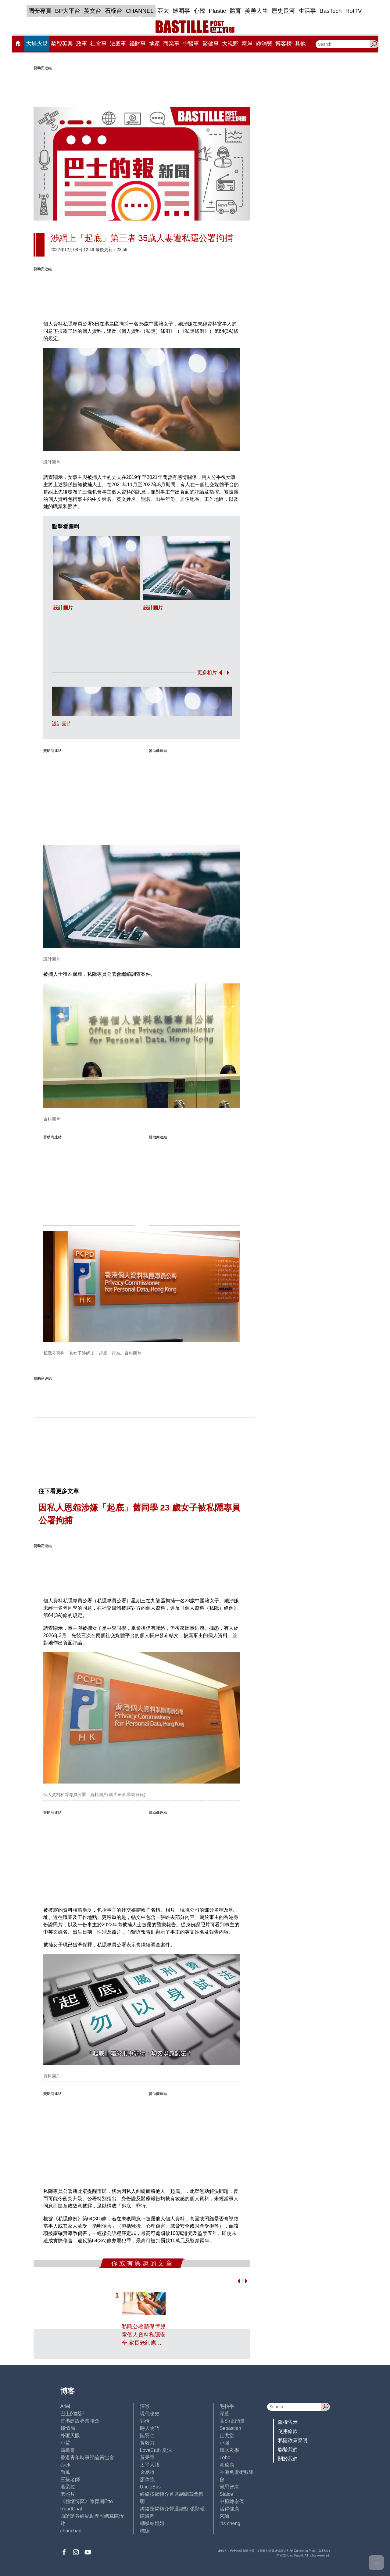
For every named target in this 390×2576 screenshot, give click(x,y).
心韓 (199, 11)
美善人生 (256, 11)
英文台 (92, 11)
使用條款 (288, 2431)
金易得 (147, 2472)
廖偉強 (147, 2479)
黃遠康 (227, 2464)
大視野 (230, 44)
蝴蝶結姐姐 (152, 2523)
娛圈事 (181, 11)
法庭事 (118, 44)
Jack (65, 2464)
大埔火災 (37, 44)
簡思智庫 (229, 2486)
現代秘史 (149, 2413)
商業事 (171, 44)
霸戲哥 (67, 2450)
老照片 (67, 2494)
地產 (154, 44)
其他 (300, 44)
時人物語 (149, 2428)
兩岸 (247, 44)
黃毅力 (147, 2442)
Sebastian (230, 2428)
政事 (81, 44)
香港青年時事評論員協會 (87, 2457)
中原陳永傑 (232, 2501)
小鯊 (65, 2442)
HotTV (353, 11)
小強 (224, 2442)
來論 (224, 2516)
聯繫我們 (288, 2449)
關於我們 (288, 2458)
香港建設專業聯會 (79, 2420)
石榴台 (113, 11)
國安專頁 (40, 11)
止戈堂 (227, 2435)
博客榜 (283, 44)
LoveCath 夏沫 (156, 2450)
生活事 (307, 11)
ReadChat (71, 2508)
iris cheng (230, 2523)
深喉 (145, 2406)
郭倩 (145, 2420)
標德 (145, 2530)
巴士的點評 (72, 2413)
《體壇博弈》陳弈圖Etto (86, 2501)
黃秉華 (147, 2457)
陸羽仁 (147, 2435)
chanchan (70, 2530)
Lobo (225, 2457)
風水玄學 (229, 2450)
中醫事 (191, 44)
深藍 (224, 2413)
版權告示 (288, 2422)
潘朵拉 (67, 2486)
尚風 (65, 2472)
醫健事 (210, 44)
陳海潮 (147, 2516)
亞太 (163, 11)
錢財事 (137, 44)
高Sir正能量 (232, 2420)
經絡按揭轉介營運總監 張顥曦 (172, 2508)
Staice (226, 2494)
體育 (235, 11)
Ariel (65, 2406)
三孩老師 (70, 2479)
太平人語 (149, 2464)
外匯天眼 (70, 2435)
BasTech (331, 11)
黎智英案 (62, 44)
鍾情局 (67, 2428)
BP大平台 (67, 11)
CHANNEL (140, 11)
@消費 (264, 44)
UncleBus (150, 2486)
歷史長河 (283, 11)
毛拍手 (227, 2406)
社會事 (98, 44)
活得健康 (229, 2508)
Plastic (217, 11)
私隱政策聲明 (292, 2440)
